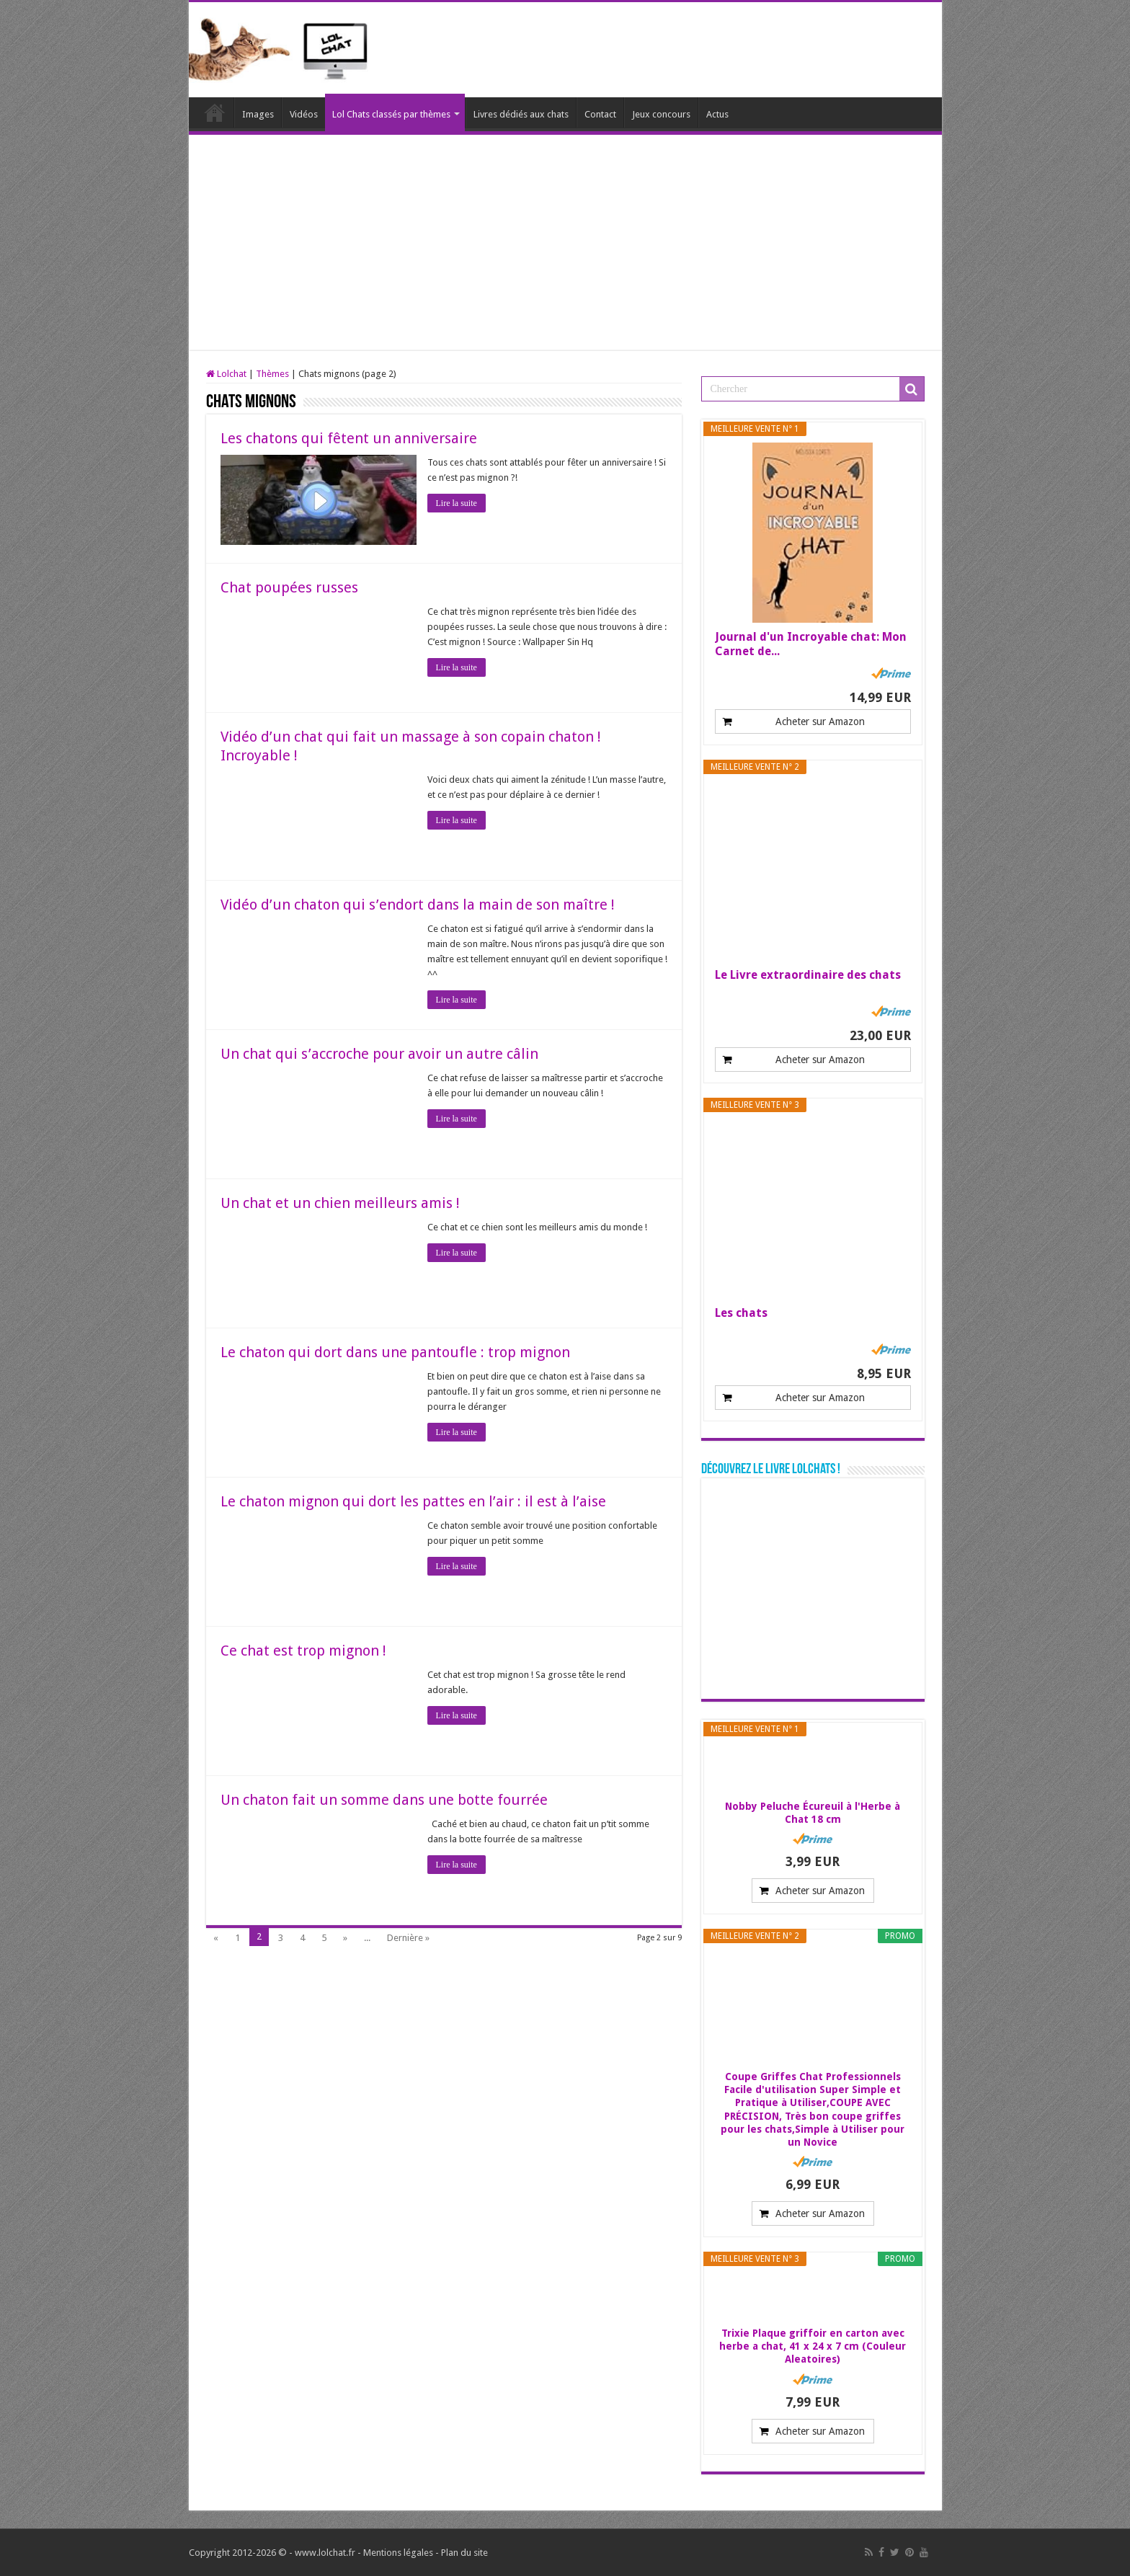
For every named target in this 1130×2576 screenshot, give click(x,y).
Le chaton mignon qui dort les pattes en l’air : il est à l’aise (413, 1501)
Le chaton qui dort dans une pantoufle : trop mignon (395, 1352)
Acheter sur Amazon (820, 721)
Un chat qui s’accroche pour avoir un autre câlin (379, 1053)
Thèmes (272, 373)
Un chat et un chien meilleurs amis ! (340, 1203)
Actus (717, 114)
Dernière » (408, 1937)
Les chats (741, 1313)
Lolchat (214, 112)
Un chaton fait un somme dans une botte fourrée (384, 1799)
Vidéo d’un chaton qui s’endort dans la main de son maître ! (418, 904)
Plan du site (464, 2552)
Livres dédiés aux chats (521, 114)
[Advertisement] (565, 243)
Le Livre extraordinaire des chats (808, 975)
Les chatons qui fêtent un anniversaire (349, 438)
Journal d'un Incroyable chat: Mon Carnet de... (811, 644)
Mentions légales (398, 2552)
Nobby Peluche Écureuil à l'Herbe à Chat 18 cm (812, 1812)
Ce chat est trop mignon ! (303, 1650)
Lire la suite (456, 503)
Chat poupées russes (289, 587)
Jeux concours (661, 114)
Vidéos (304, 114)
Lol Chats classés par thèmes (391, 114)
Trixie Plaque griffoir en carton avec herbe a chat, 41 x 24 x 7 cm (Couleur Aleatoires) (812, 2346)
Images (258, 114)
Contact (600, 114)
